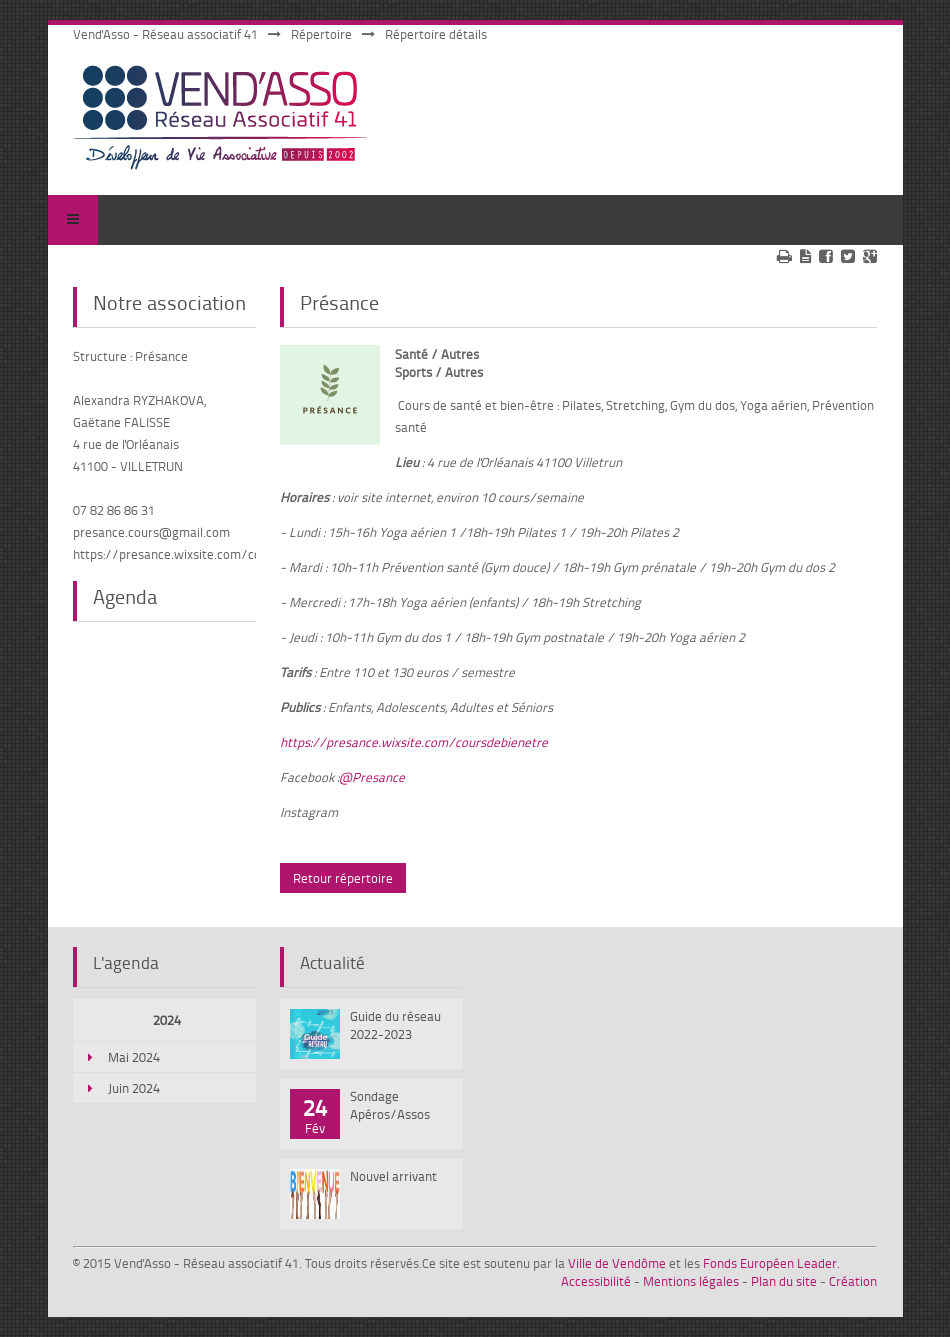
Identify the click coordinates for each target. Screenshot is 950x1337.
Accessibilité (596, 1281)
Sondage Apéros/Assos (390, 1105)
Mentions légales (691, 1281)
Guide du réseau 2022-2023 (395, 1025)
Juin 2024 (134, 1088)
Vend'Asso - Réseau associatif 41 (165, 34)
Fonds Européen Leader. (771, 1263)
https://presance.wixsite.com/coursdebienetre (414, 742)
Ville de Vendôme (617, 1263)
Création (853, 1281)
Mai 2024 (134, 1057)
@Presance (372, 777)
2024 (167, 1020)
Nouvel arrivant (393, 1176)
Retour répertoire (343, 878)
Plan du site (784, 1281)
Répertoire (321, 34)
